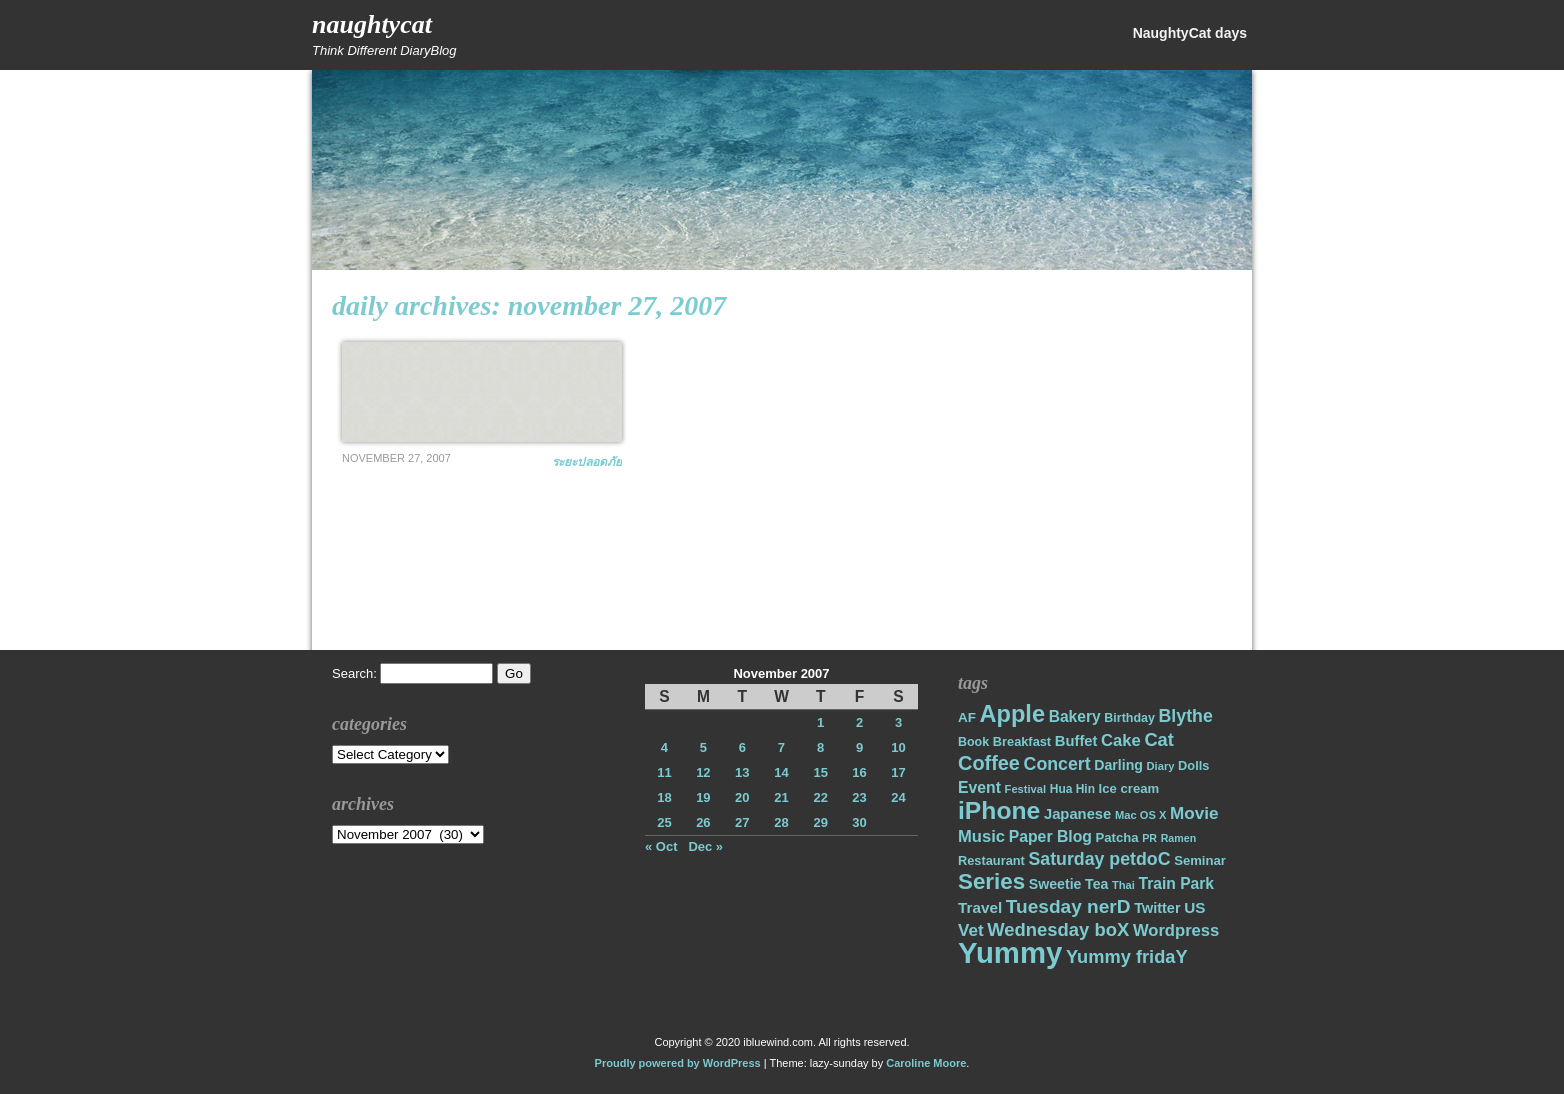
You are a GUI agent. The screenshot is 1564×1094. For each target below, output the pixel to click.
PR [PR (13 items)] (1149, 838)
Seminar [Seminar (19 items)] (1200, 860)
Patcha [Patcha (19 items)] (1117, 837)
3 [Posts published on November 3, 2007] (898, 722)
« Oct (661, 846)
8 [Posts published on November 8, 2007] (820, 747)
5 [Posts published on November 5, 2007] (703, 747)
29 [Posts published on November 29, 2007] (820, 822)
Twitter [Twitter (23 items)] (1157, 908)
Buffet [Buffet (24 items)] (1076, 741)
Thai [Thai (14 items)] (1123, 885)
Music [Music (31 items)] (981, 836)
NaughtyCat (372, 24)
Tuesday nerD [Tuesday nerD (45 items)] (1068, 906)
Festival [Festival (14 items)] (1026, 789)
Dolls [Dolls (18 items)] (1193, 765)
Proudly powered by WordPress (678, 1063)
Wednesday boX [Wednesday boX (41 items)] (1058, 929)
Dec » (705, 846)
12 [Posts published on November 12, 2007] (703, 772)
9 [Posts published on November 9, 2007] (859, 747)
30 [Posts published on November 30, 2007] (859, 822)
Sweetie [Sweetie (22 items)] (1055, 884)
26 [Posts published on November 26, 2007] (703, 822)
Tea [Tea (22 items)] (1096, 884)
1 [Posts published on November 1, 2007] (820, 722)
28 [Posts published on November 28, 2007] (781, 822)
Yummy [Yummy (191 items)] (1010, 952)
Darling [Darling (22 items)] (1118, 765)
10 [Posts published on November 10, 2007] (898, 747)
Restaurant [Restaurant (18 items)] (991, 860)
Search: (354, 673)
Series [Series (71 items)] (991, 881)
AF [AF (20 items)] (967, 717)
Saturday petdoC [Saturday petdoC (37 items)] (1099, 859)
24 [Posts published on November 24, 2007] (898, 797)
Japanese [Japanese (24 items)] (1077, 814)
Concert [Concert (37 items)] (1057, 764)
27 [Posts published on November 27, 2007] (742, 822)
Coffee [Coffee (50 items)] (989, 763)
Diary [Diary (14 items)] (1161, 766)
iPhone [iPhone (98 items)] (999, 810)
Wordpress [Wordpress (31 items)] (1176, 930)
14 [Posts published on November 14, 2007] (781, 772)
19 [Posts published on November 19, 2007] (703, 797)
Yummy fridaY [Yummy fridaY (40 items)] (1127, 956)
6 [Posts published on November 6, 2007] (742, 747)
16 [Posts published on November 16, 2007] (859, 772)
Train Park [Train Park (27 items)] (1177, 883)
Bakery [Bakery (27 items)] (1075, 716)
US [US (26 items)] (1194, 907)
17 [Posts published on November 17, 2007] (898, 772)
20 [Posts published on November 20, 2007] (742, 797)
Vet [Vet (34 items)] (971, 930)
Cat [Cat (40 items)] (1158, 739)
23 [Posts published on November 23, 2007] (859, 797)
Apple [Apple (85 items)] (1012, 714)
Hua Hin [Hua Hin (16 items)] (1072, 789)
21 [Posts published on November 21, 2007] (781, 797)
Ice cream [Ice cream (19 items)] (1129, 788)
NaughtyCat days (1190, 33)
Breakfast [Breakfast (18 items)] (1022, 741)
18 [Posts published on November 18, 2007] (664, 797)
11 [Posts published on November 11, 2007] (664, 772)
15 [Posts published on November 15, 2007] (820, 772)
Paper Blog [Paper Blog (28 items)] (1050, 836)
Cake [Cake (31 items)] (1121, 740)
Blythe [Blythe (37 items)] (1186, 716)
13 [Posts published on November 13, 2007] (742, 772)
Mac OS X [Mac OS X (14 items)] (1140, 815)
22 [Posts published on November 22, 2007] (820, 797)
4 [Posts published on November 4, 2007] (664, 747)
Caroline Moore (926, 1063)
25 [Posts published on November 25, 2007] (664, 822)
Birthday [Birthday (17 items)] (1129, 718)
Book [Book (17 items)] (973, 742)
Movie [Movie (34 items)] (1194, 813)
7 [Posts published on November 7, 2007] (781, 747)
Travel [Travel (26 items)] (980, 907)
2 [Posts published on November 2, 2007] (859, 722)
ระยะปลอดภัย (587, 462)
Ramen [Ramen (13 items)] (1179, 838)
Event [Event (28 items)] (979, 787)
